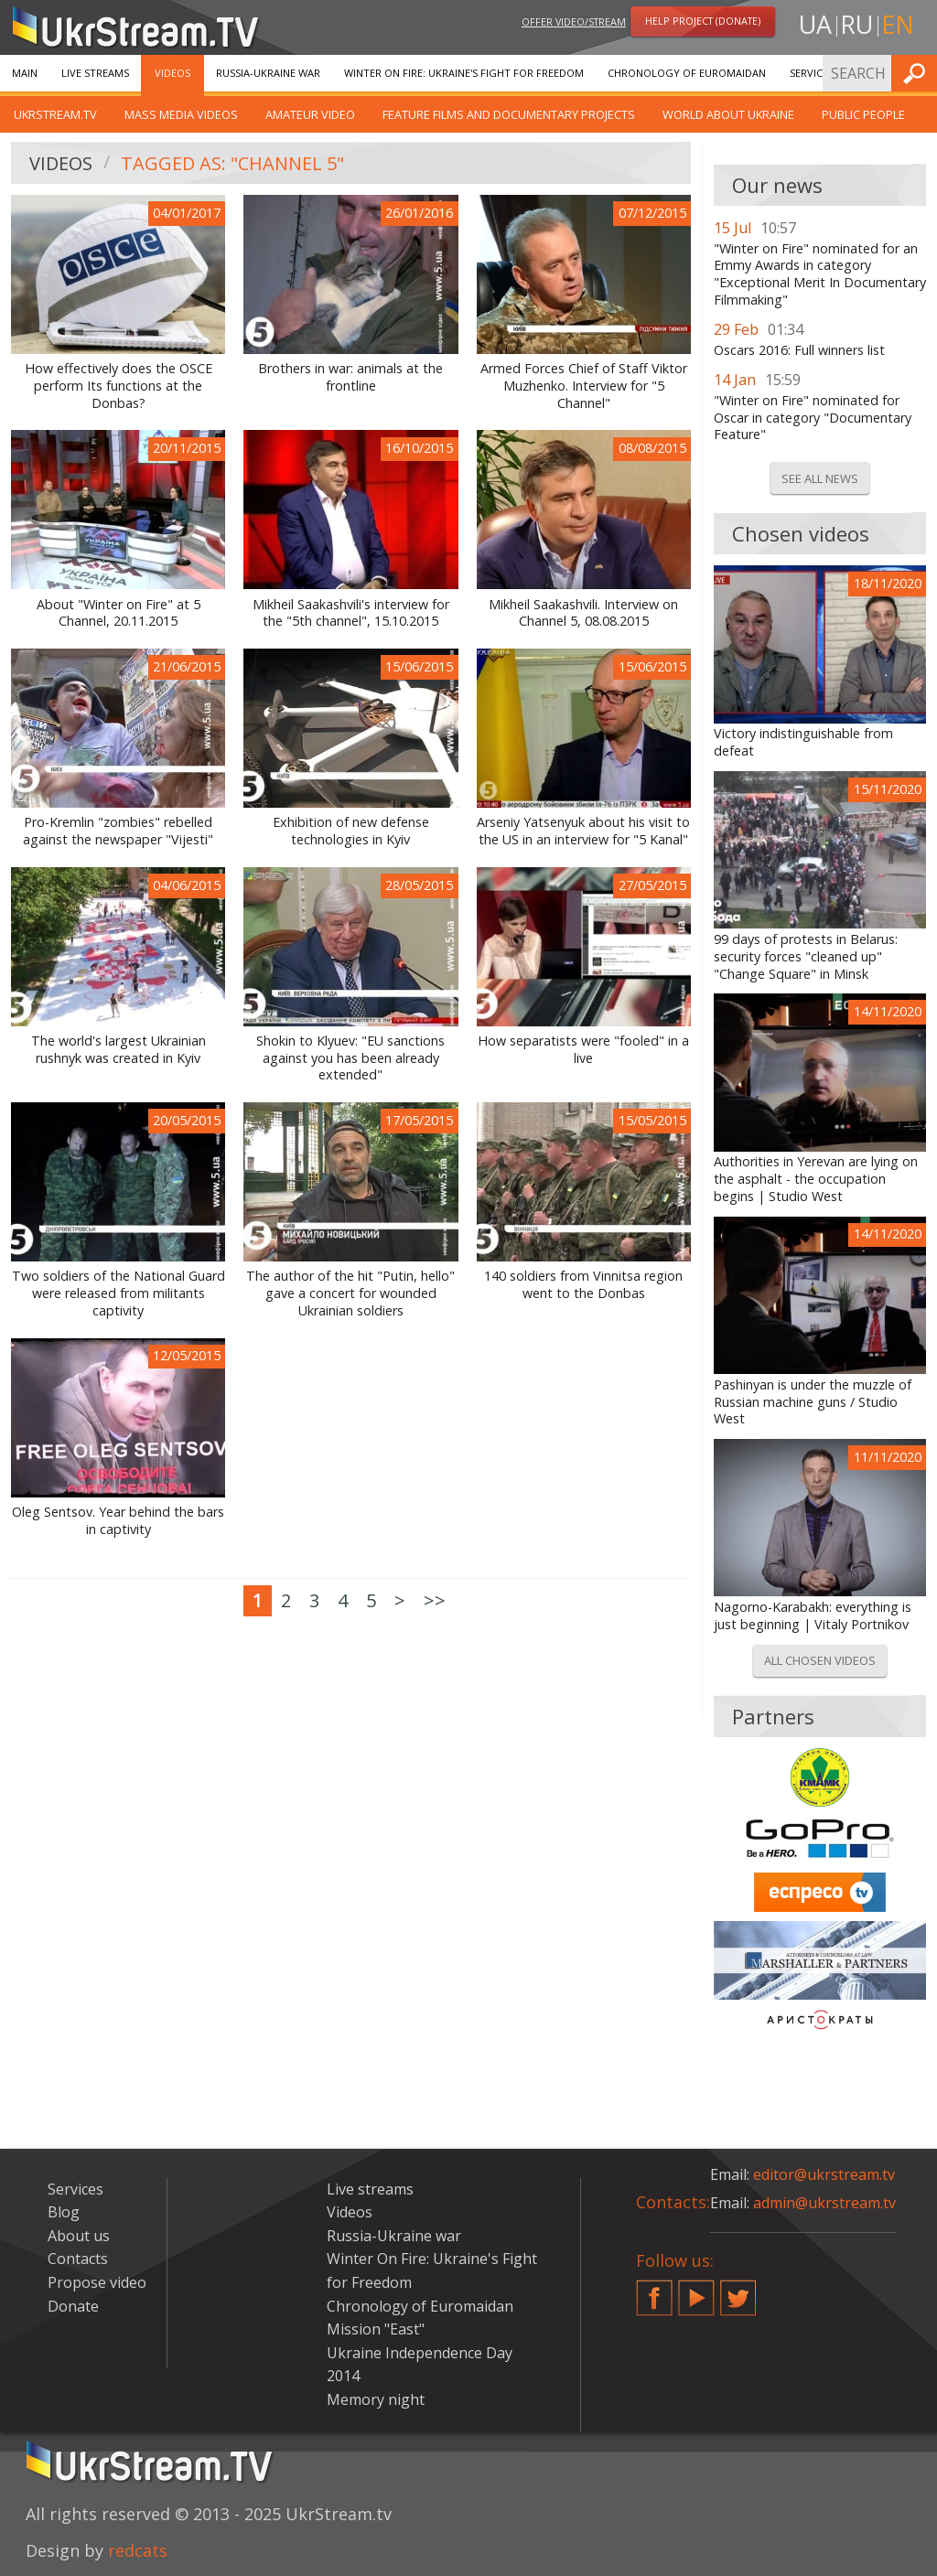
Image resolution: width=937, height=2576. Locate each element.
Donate (73, 2306)
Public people (863, 114)
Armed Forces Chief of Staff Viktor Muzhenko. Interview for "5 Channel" (583, 385)
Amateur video (310, 114)
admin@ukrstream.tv (824, 2203)
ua (815, 24)
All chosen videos (820, 1660)
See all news (819, 478)
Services (812, 73)
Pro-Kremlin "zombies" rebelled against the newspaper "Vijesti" (118, 831)
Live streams (95, 73)
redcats (137, 2550)
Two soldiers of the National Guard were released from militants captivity (118, 1293)
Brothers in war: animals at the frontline (350, 377)
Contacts (78, 2259)
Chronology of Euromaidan (687, 73)
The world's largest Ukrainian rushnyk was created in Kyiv (118, 1050)
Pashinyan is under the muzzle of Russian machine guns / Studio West (812, 1402)
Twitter (738, 2291)
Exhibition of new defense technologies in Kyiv (351, 831)
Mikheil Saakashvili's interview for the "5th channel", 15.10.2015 (351, 613)
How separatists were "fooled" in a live (583, 1050)
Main (25, 73)
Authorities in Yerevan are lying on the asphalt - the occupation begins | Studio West (816, 1179)
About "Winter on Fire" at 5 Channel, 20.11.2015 (118, 613)
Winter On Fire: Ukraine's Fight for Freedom (464, 73)
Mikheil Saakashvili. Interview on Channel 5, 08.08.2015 (583, 613)
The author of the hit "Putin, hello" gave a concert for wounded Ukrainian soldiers (350, 1293)
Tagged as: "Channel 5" (232, 163)
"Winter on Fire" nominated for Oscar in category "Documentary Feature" (812, 417)
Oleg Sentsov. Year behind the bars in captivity (118, 1521)
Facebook (654, 2291)
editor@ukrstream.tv (824, 2174)
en (897, 24)
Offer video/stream (574, 21)
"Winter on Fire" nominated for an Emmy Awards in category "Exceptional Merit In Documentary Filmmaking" (820, 274)
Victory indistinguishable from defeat (803, 742)
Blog (64, 2212)
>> (435, 1600)
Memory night (376, 2399)
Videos (172, 73)
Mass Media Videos (181, 114)
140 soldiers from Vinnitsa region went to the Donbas (583, 1285)
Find (918, 72)
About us (79, 2236)
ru (856, 24)
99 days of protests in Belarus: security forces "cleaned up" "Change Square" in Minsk (806, 956)
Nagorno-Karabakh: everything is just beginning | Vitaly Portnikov (812, 1616)
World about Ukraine (728, 114)
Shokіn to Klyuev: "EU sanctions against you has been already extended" (350, 1058)
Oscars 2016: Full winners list (799, 350)
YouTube (696, 2291)
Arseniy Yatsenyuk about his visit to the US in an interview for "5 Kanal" (583, 831)
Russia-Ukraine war (268, 73)
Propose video (97, 2282)
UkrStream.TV (55, 114)
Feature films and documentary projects (508, 114)
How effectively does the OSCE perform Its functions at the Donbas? (118, 385)
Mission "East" (376, 2329)
